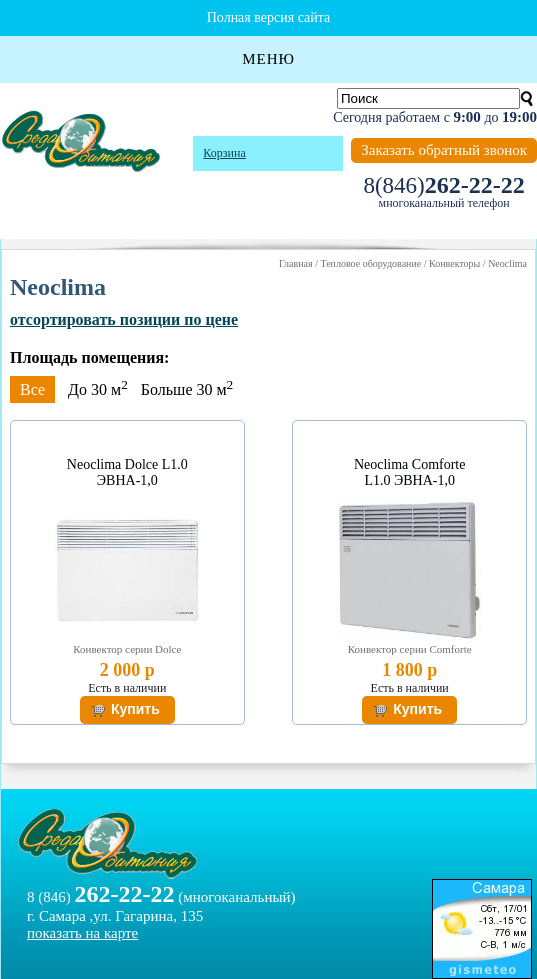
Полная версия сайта (269, 17)
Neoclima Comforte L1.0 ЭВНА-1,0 (410, 472)
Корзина (224, 153)
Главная (296, 263)
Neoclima (507, 263)
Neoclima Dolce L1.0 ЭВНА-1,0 (127, 472)
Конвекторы (454, 263)
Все (32, 389)
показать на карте (82, 933)
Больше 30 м (187, 389)
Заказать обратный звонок (444, 150)
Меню (268, 59)
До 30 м (98, 389)
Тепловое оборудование (370, 263)
